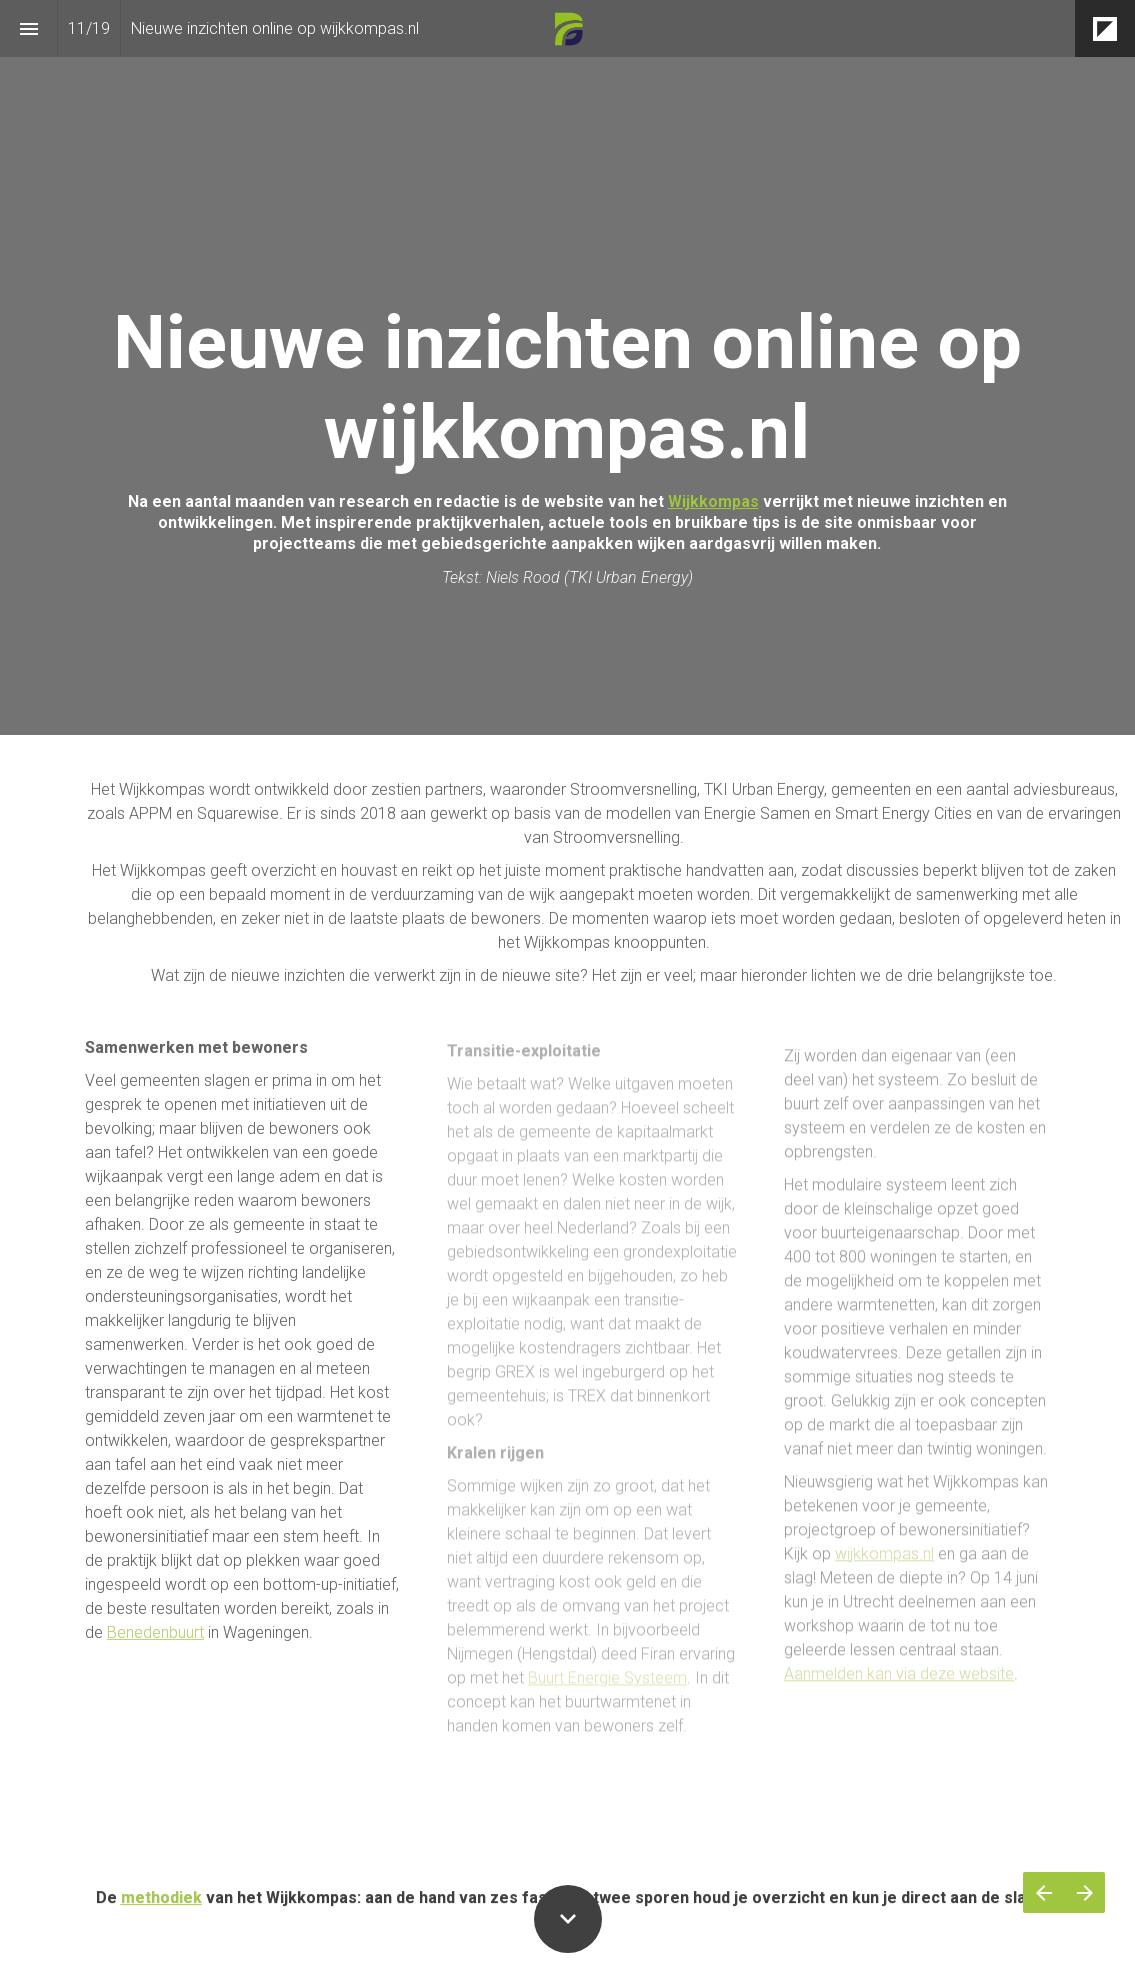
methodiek (161, 1913)
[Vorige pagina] (1043, 1892)
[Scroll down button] (568, 1919)
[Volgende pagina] (1084, 1892)
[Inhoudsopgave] (28, 28)
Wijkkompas (713, 501)
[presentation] (567, 367)
